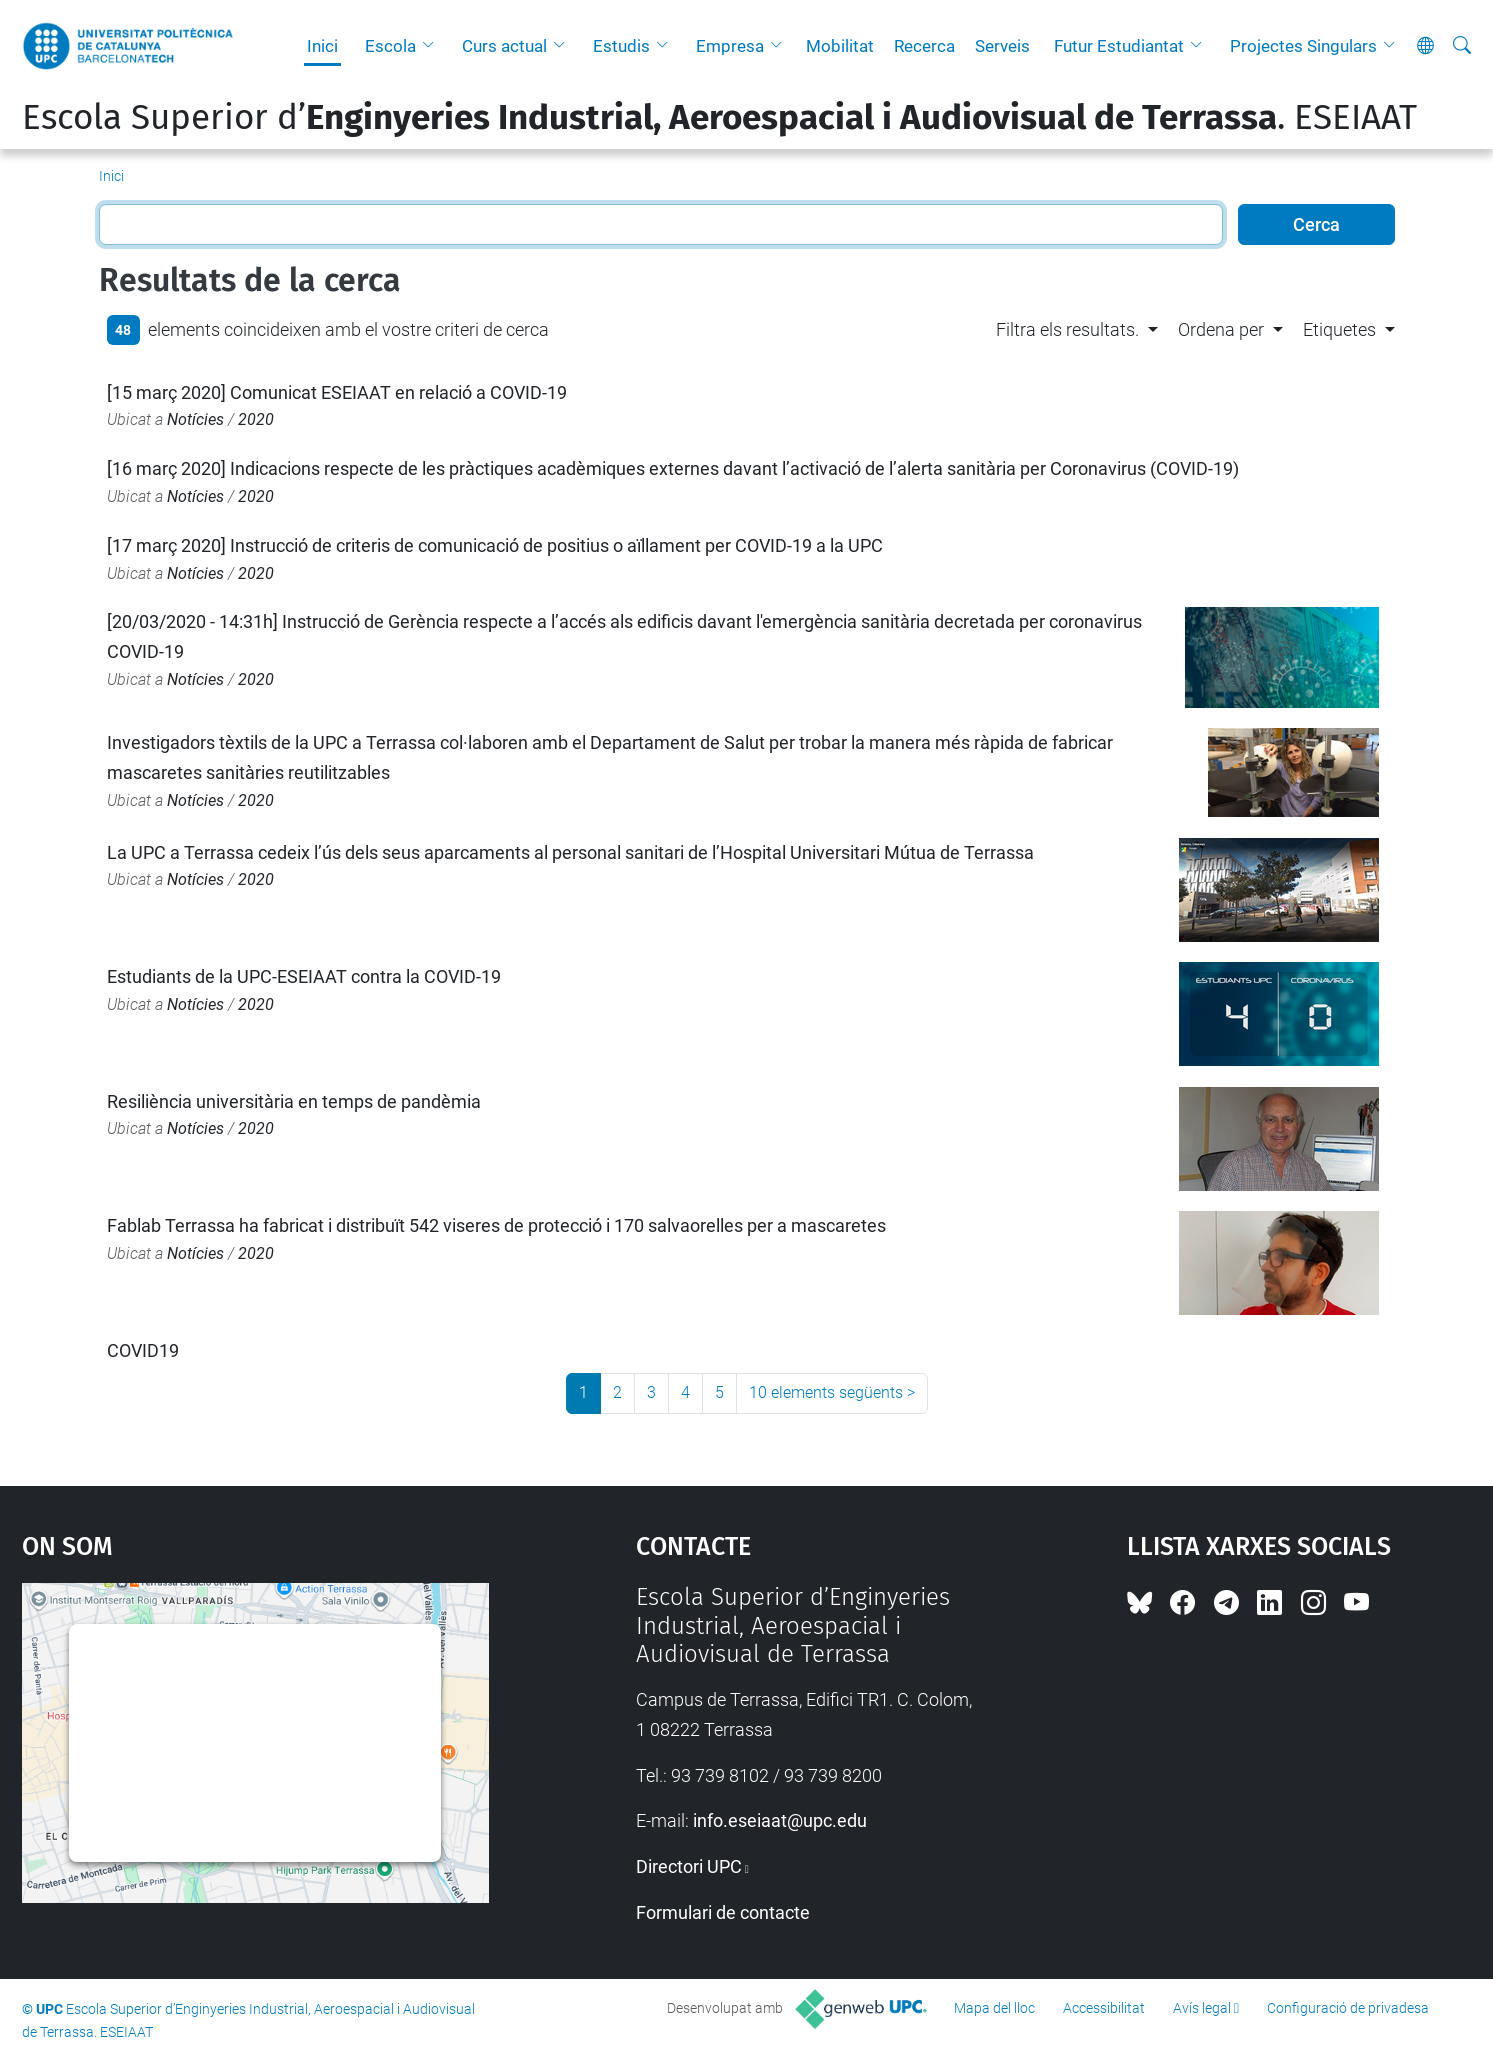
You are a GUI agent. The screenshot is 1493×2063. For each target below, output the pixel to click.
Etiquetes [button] (1339, 329)
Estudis (621, 46)
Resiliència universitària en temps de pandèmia (294, 1101)
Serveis (1002, 46)
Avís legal (1202, 2008)
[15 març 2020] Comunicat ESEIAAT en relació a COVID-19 (337, 392)
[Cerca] (1462, 46)
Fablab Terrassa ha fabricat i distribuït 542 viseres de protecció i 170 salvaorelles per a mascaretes (496, 1225)
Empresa (730, 46)
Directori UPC (689, 1866)
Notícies (195, 419)
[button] (433, 46)
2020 (256, 419)
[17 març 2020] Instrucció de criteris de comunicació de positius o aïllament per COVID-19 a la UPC (495, 545)
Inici (322, 46)
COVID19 (143, 1350)
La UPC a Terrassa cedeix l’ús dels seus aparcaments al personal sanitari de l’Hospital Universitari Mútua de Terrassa (570, 852)
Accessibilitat (1104, 2008)
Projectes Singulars (1303, 46)
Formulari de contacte (723, 1912)
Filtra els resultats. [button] (1067, 329)
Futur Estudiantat (1119, 46)
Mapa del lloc (994, 2008)
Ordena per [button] (1221, 329)
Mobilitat (840, 46)
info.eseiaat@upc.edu (780, 1820)
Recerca (924, 46)
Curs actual (504, 46)
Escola (390, 46)
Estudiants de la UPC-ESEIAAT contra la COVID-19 (304, 976)
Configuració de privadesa (1348, 2008)
